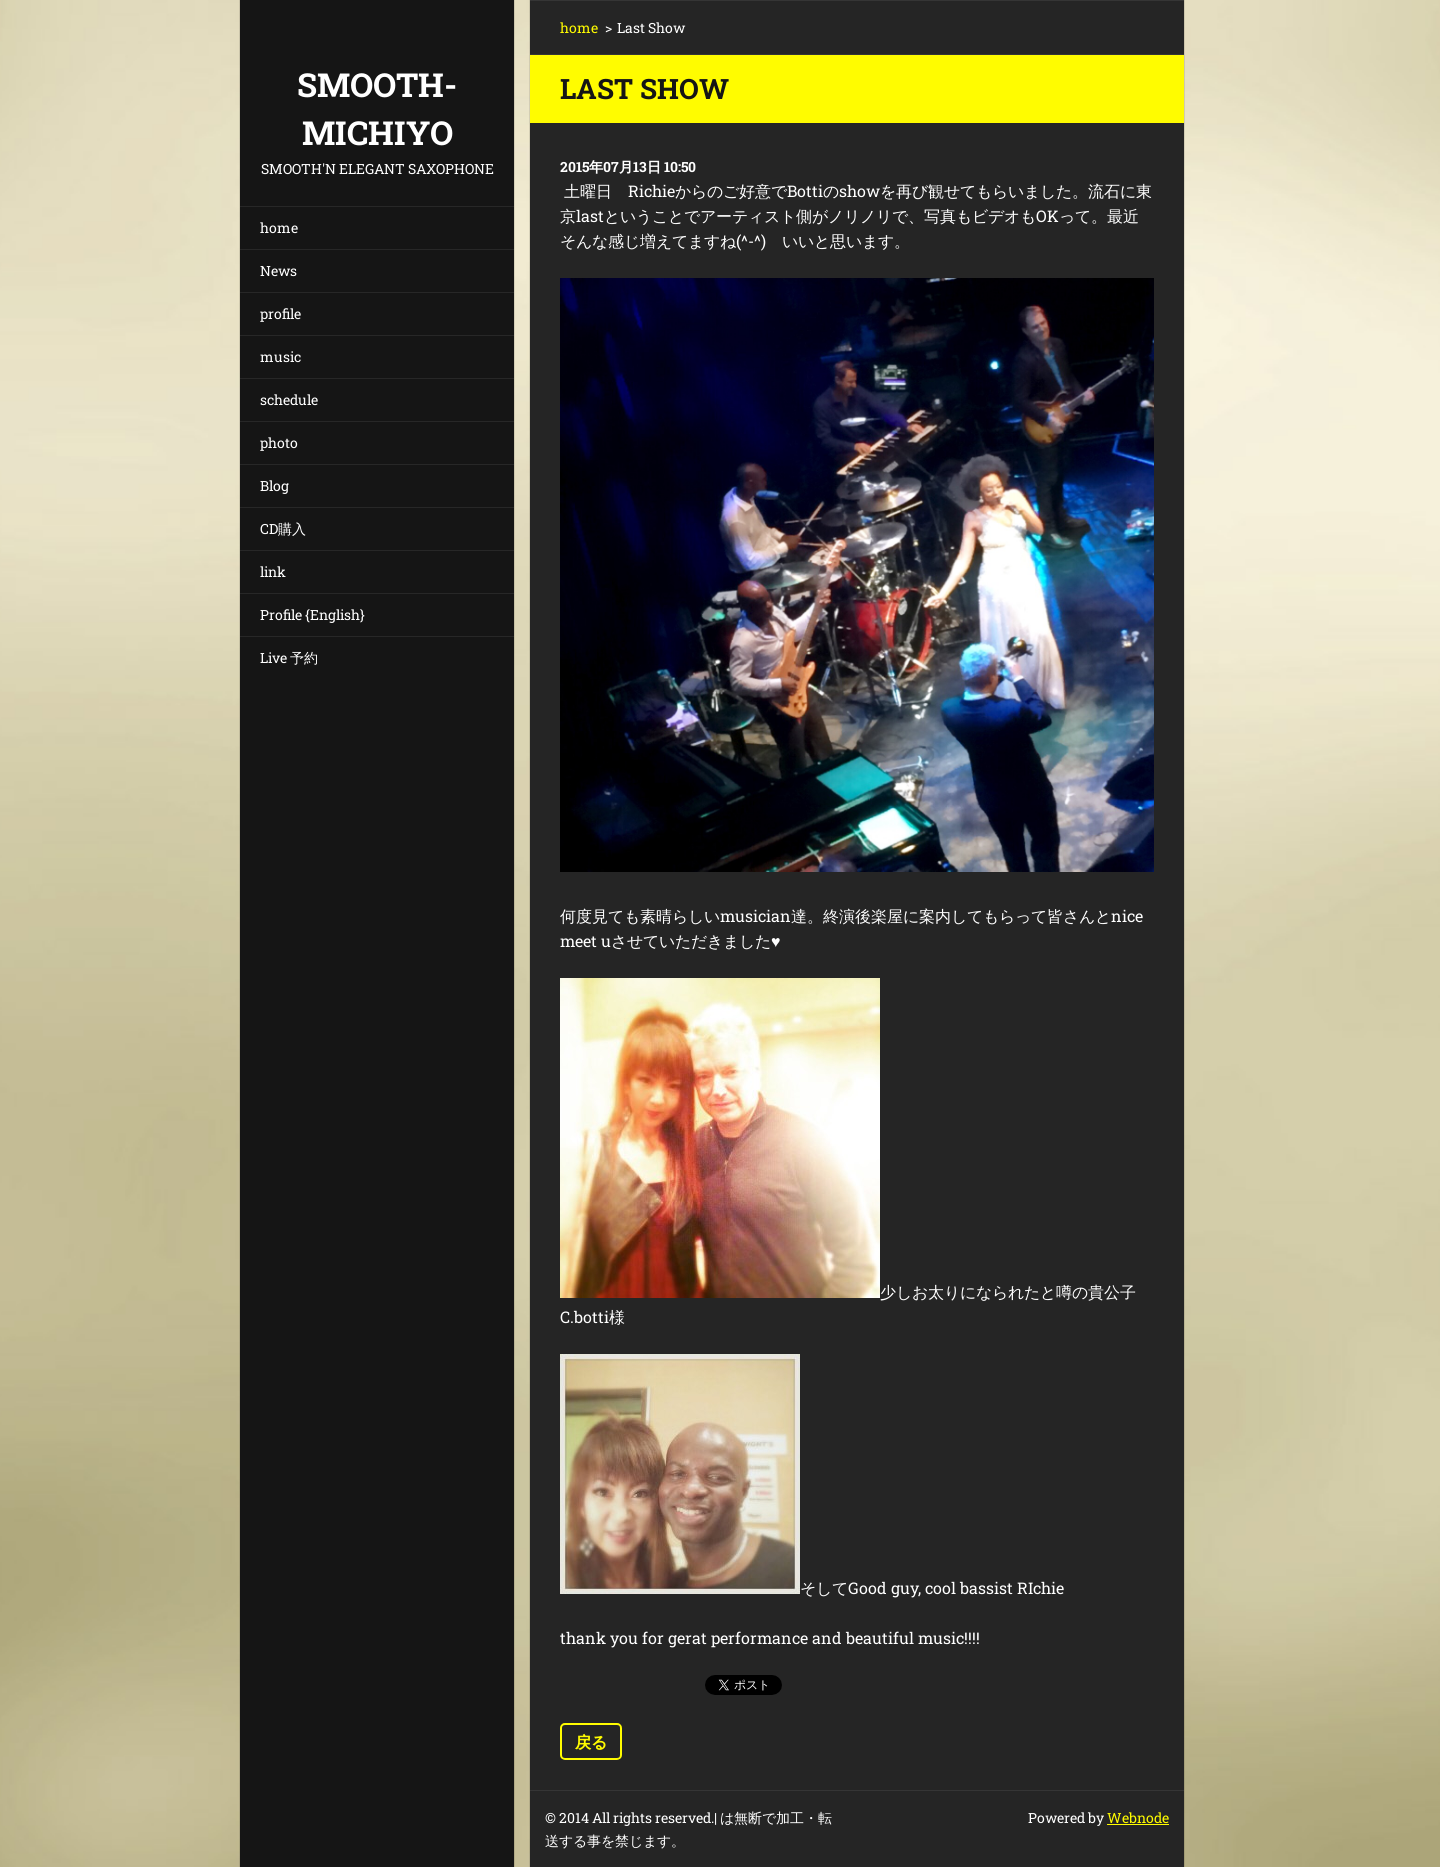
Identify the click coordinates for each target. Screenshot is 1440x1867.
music (280, 356)
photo (279, 442)
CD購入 (283, 528)
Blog (274, 485)
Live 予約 (289, 657)
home (279, 227)
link (273, 571)
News (278, 270)
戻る (591, 1741)
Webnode (1138, 1817)
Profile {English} (312, 614)
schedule (289, 399)
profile (280, 313)
